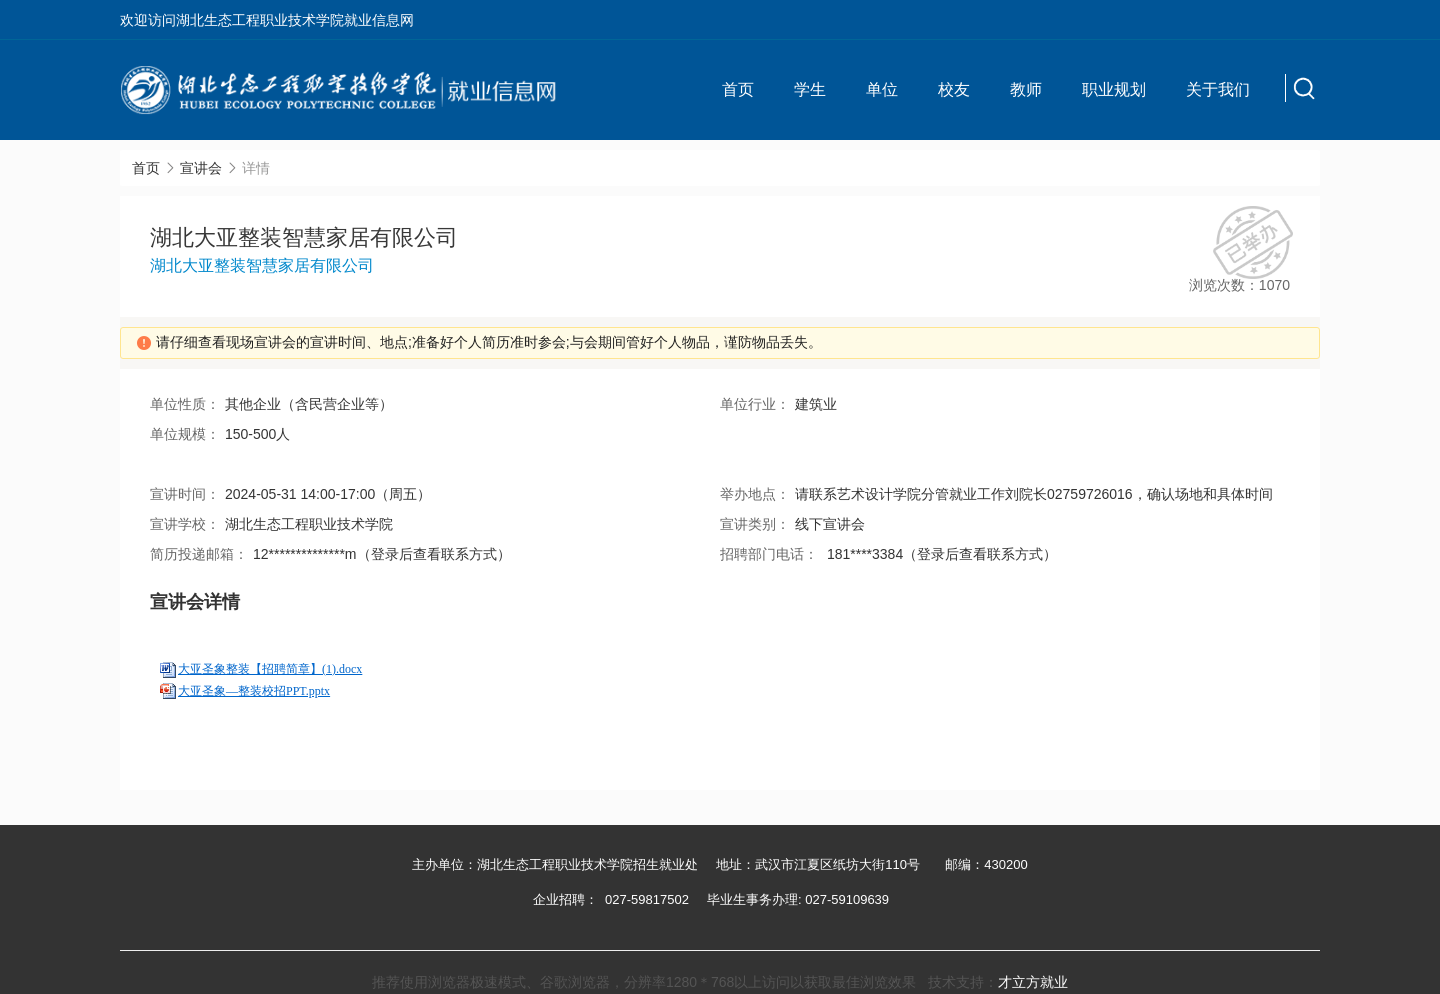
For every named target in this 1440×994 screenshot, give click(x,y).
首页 (738, 89)
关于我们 (1218, 89)
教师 (1026, 89)
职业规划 (1114, 89)
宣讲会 (201, 168)
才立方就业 (1033, 982)
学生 (810, 89)
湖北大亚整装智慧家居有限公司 (262, 265)
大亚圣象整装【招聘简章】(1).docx (270, 669)
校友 (954, 89)
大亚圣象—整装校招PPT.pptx (254, 691)
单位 (882, 89)
